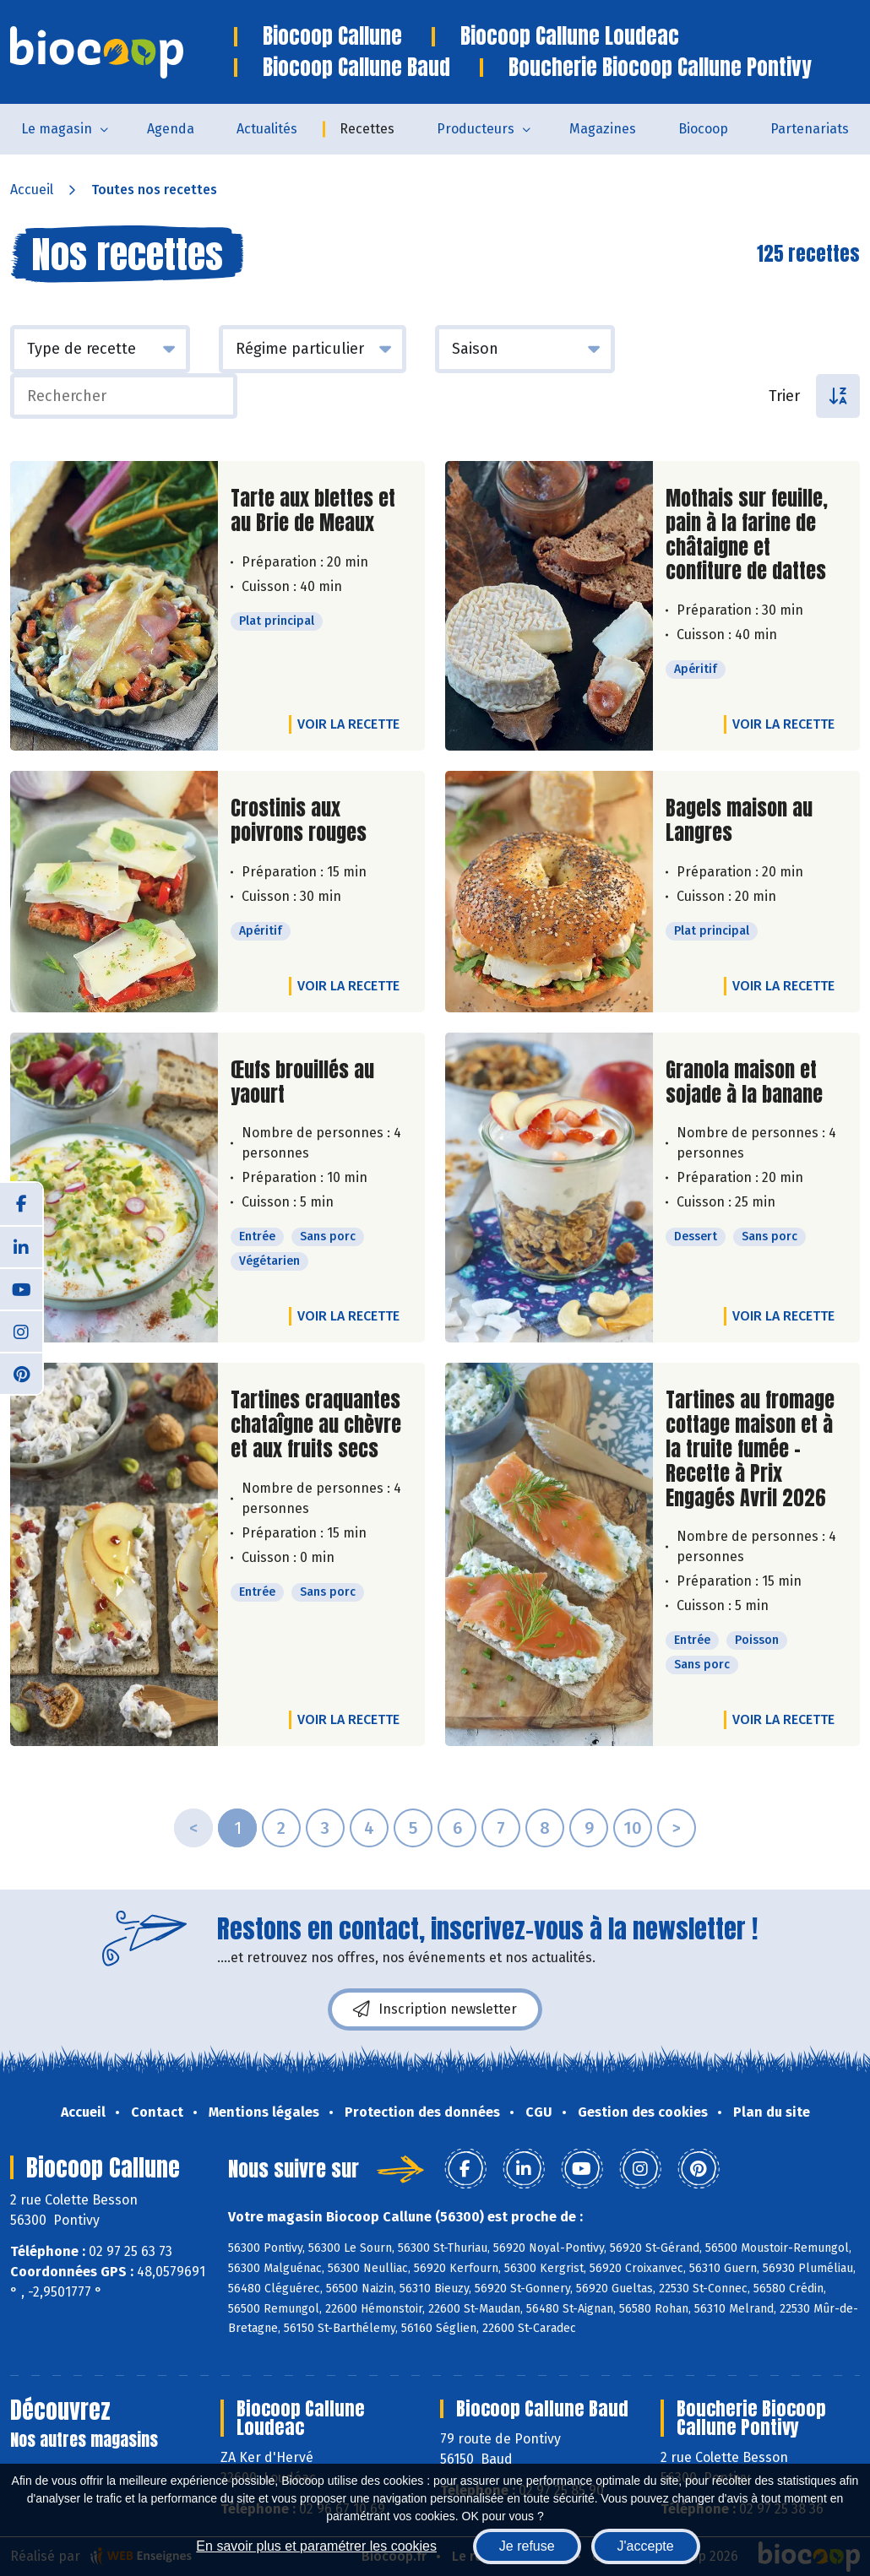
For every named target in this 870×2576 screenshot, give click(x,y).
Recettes (367, 129)
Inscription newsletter (435, 2009)
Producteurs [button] (475, 129)
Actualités (267, 129)
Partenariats (809, 129)
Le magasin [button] (56, 129)
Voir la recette (348, 724)
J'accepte (645, 2546)
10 (632, 1828)
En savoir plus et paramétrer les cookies (316, 2546)
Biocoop (703, 129)
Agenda (170, 129)
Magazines (602, 129)
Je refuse (527, 2546)
